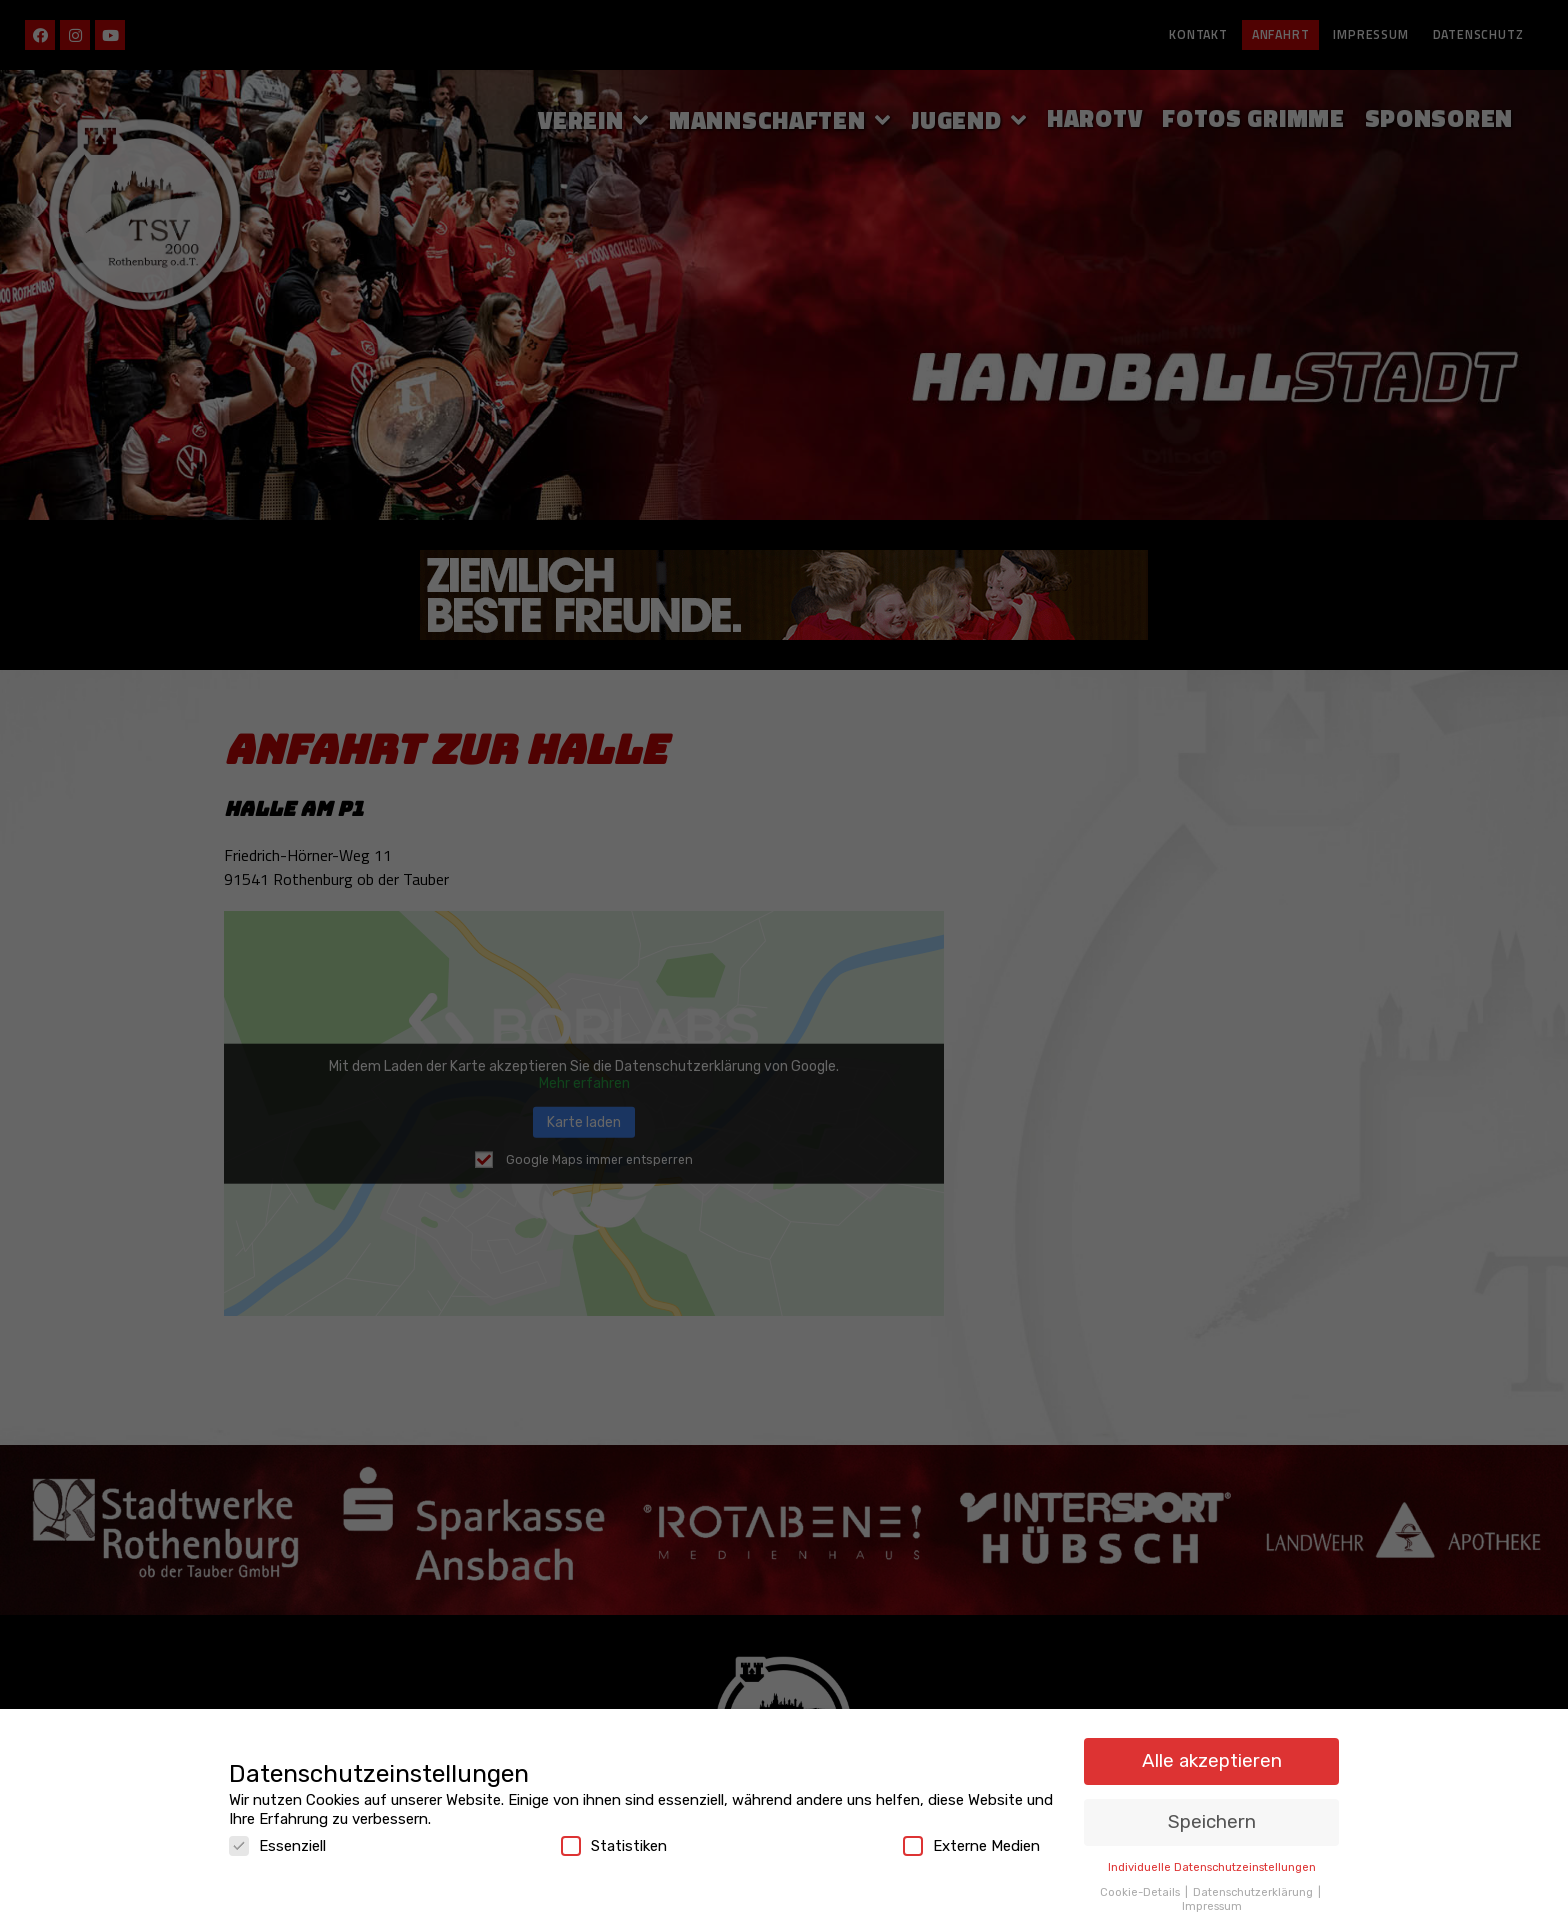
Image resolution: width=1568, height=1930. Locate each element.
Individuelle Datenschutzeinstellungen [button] (1212, 1862)
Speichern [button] (1212, 1816)
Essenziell (277, 1841)
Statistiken (614, 1841)
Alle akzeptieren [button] (1212, 1755)
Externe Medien (971, 1841)
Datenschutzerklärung (1254, 1886)
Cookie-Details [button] (1141, 1886)
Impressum (1212, 1901)
